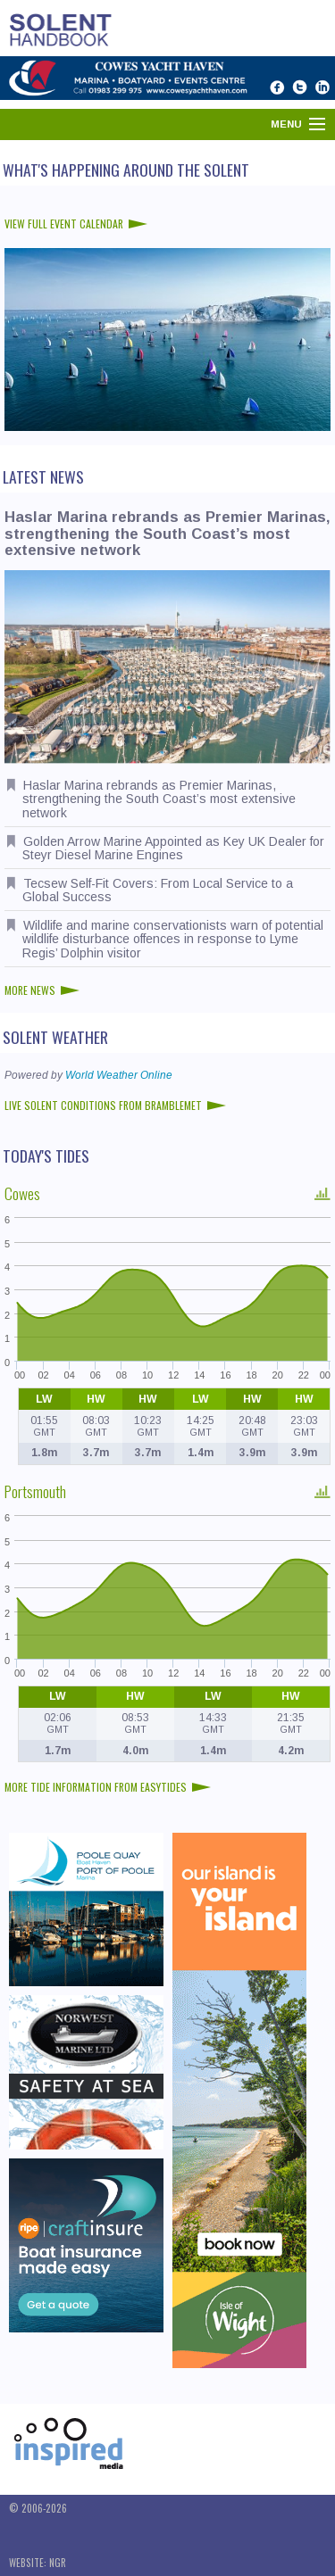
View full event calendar (75, 223)
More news (42, 990)
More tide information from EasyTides (107, 1786)
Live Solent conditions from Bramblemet (115, 1105)
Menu (286, 124)
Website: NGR (37, 2562)
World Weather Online (118, 1075)
